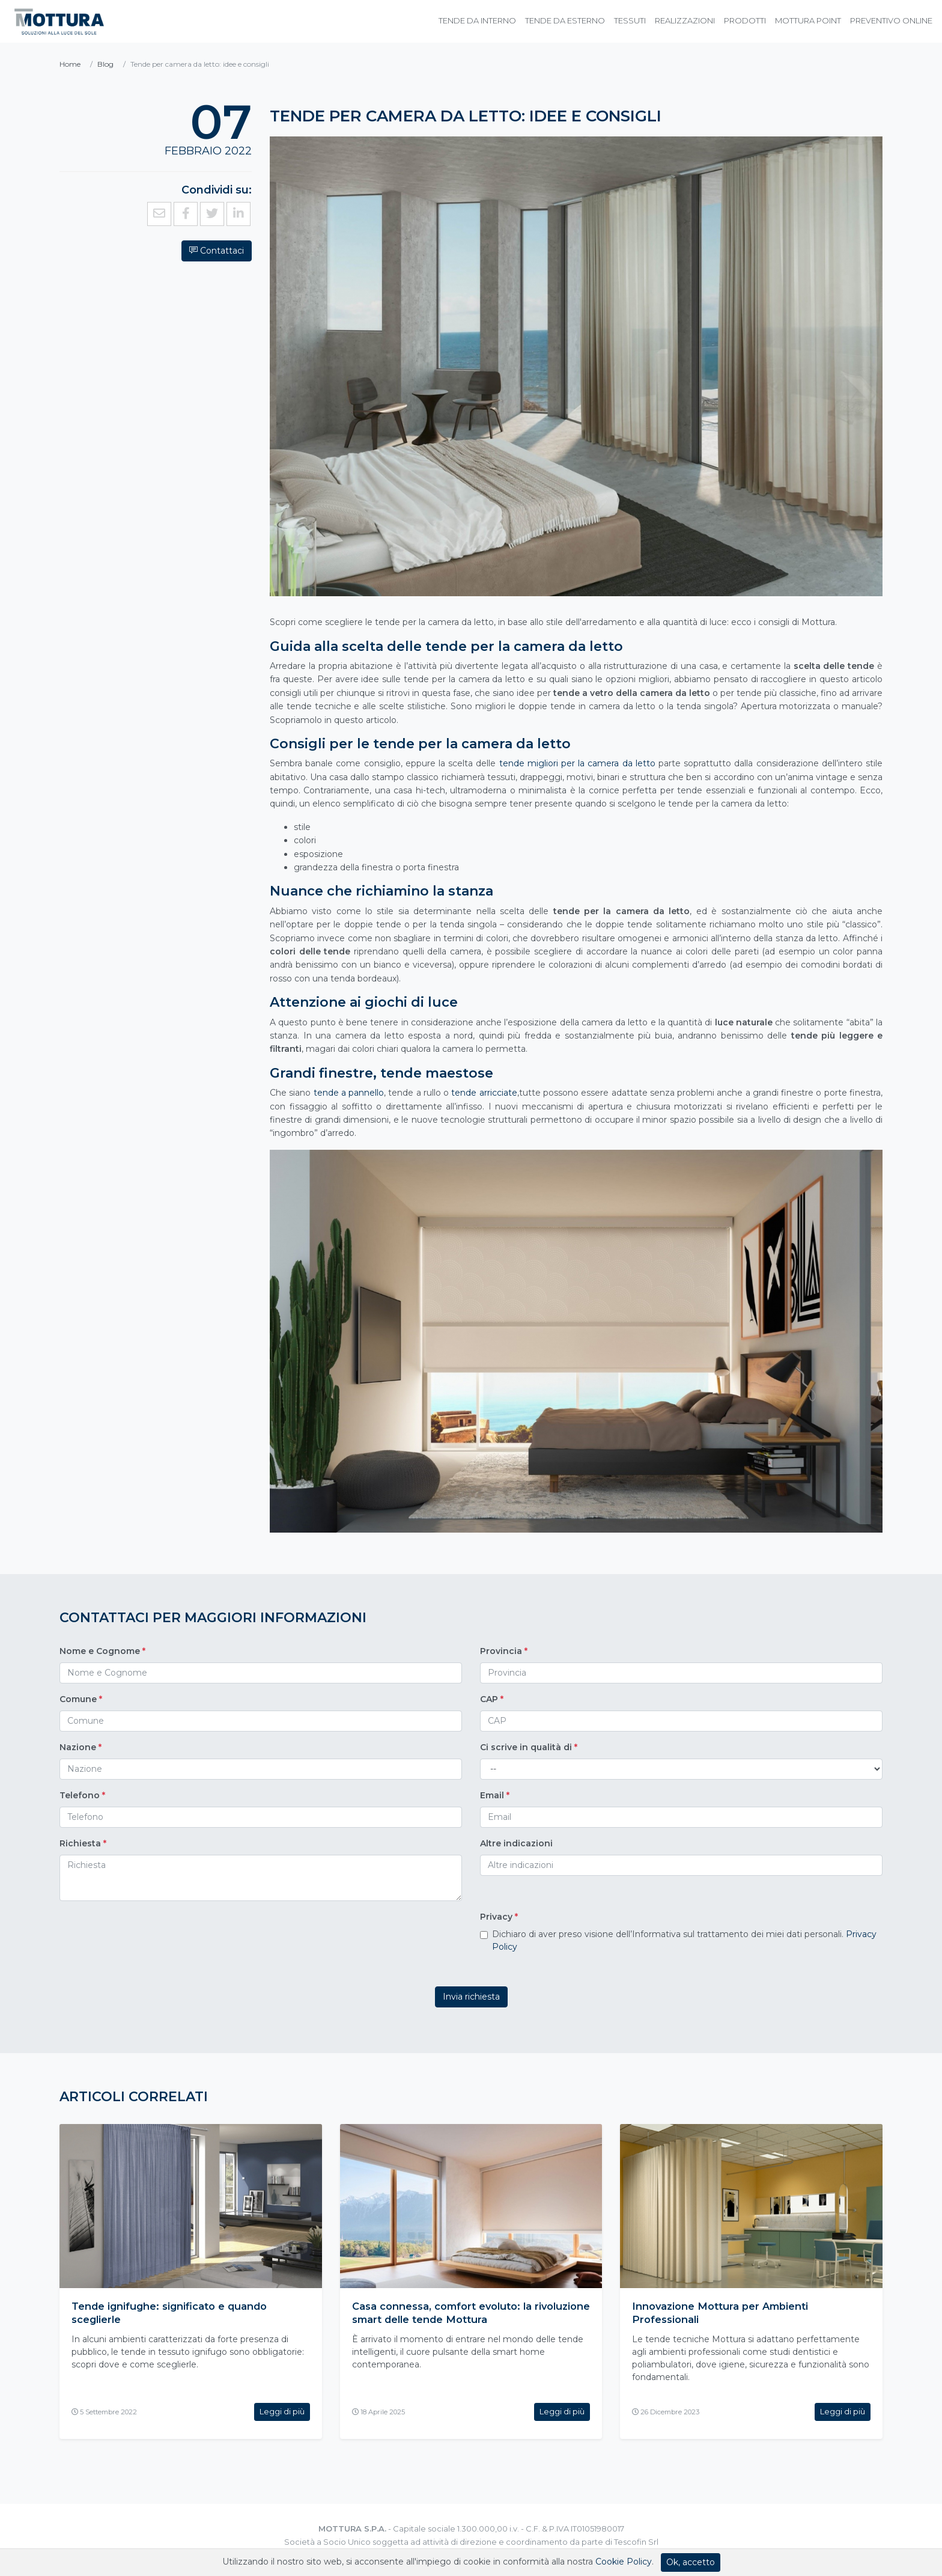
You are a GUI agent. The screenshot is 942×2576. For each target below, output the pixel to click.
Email (494, 1795)
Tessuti (630, 20)
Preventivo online (891, 20)
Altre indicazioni (516, 1843)
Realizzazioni (685, 20)
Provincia (503, 1651)
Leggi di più (282, 2411)
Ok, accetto (690, 2562)
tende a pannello (349, 1092)
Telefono (82, 1795)
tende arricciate (484, 1092)
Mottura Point (808, 20)
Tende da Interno (477, 20)
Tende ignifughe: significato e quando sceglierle (179, 2313)
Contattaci (111, 226)
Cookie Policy (623, 2561)
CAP (491, 1699)
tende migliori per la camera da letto (577, 763)
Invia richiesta (471, 1996)
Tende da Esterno (565, 20)
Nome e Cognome (102, 1651)
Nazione (80, 1747)
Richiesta (82, 1843)
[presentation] (150, 1938)
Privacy (499, 1916)
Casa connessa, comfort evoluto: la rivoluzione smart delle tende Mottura (458, 2313)
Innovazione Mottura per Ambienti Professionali (727, 2313)
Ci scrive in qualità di (528, 1747)
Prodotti (745, 20)
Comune (80, 1699)
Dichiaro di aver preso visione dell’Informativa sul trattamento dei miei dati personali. (684, 1940)
